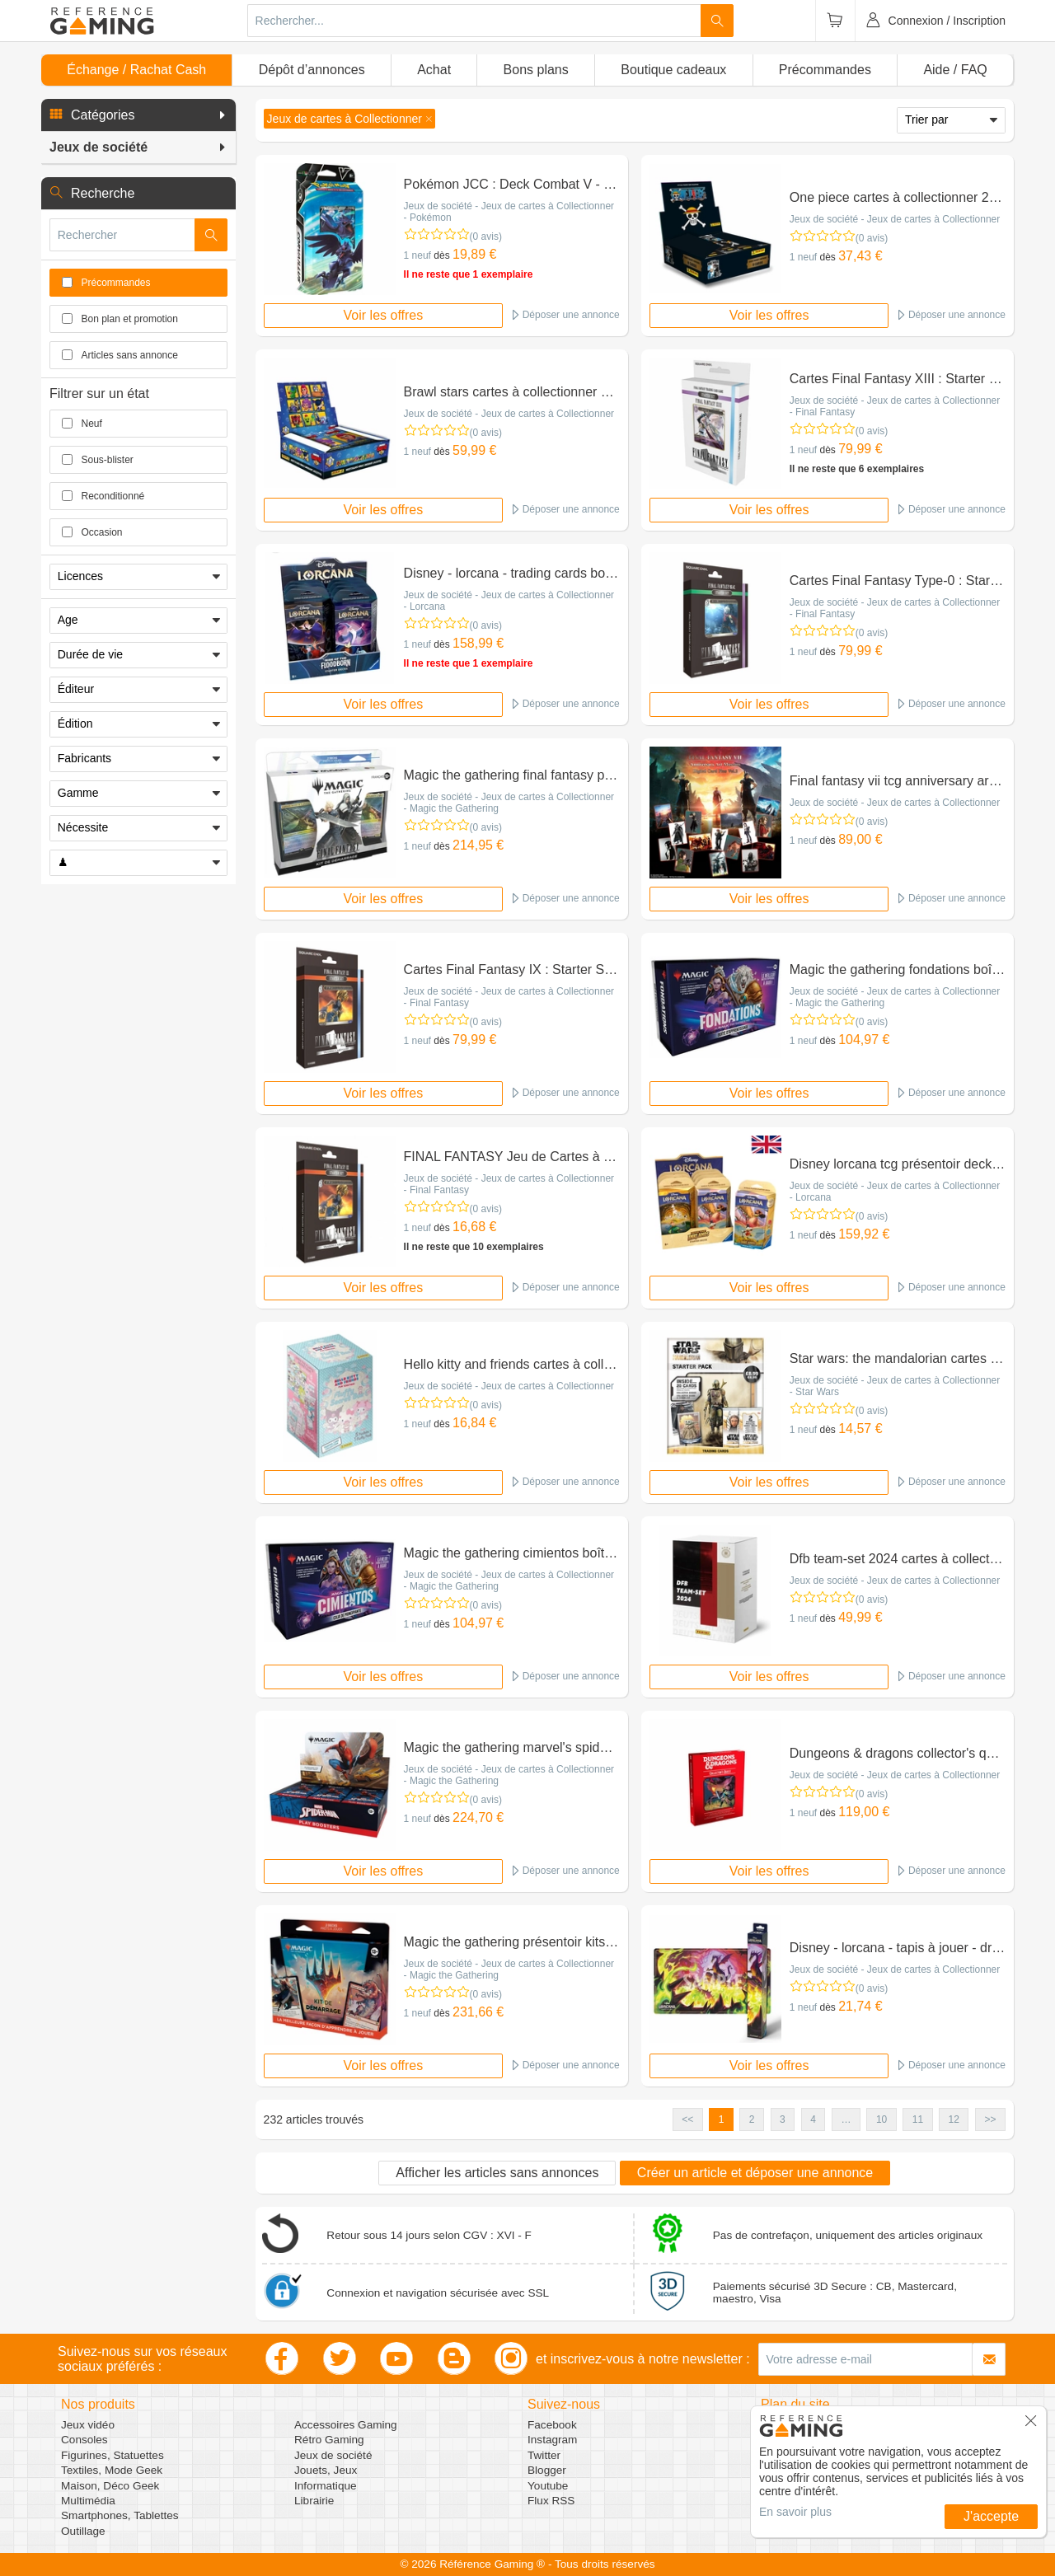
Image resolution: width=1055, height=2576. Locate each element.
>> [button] (990, 2119)
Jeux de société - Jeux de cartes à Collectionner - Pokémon (509, 211)
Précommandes (825, 70)
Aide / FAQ (955, 70)
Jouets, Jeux (325, 2470)
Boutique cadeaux (673, 70)
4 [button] (813, 2119)
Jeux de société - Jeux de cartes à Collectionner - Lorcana (509, 600)
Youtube (548, 2486)
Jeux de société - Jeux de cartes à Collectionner (895, 219)
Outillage (83, 2531)
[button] (138, 115)
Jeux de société (333, 2455)
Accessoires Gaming (345, 2425)
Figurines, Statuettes (112, 2455)
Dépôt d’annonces (312, 70)
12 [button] (954, 2119)
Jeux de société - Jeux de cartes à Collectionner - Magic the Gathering (509, 802)
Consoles (84, 2439)
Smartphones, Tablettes (120, 2515)
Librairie (314, 2500)
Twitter (544, 2455)
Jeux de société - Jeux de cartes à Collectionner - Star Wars (895, 1386)
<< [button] (687, 2119)
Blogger (547, 2470)
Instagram (552, 2439)
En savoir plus (795, 2511)
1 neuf (417, 255)
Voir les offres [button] (384, 315)
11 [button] (917, 2119)
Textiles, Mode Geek (111, 2470)
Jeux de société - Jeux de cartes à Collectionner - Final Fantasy (895, 406)
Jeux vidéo (88, 2425)
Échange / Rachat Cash (136, 70)
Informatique (325, 2486)
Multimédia (88, 2500)
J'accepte (991, 2516)
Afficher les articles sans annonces (497, 2173)
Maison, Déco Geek (110, 2486)
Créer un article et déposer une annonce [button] (755, 2173)
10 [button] (881, 2119)
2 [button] (752, 2119)
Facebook (552, 2425)
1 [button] (721, 2119)
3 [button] (782, 2119)
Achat (434, 70)
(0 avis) (486, 236)
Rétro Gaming (329, 2439)
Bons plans (536, 70)
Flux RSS (551, 2500)
